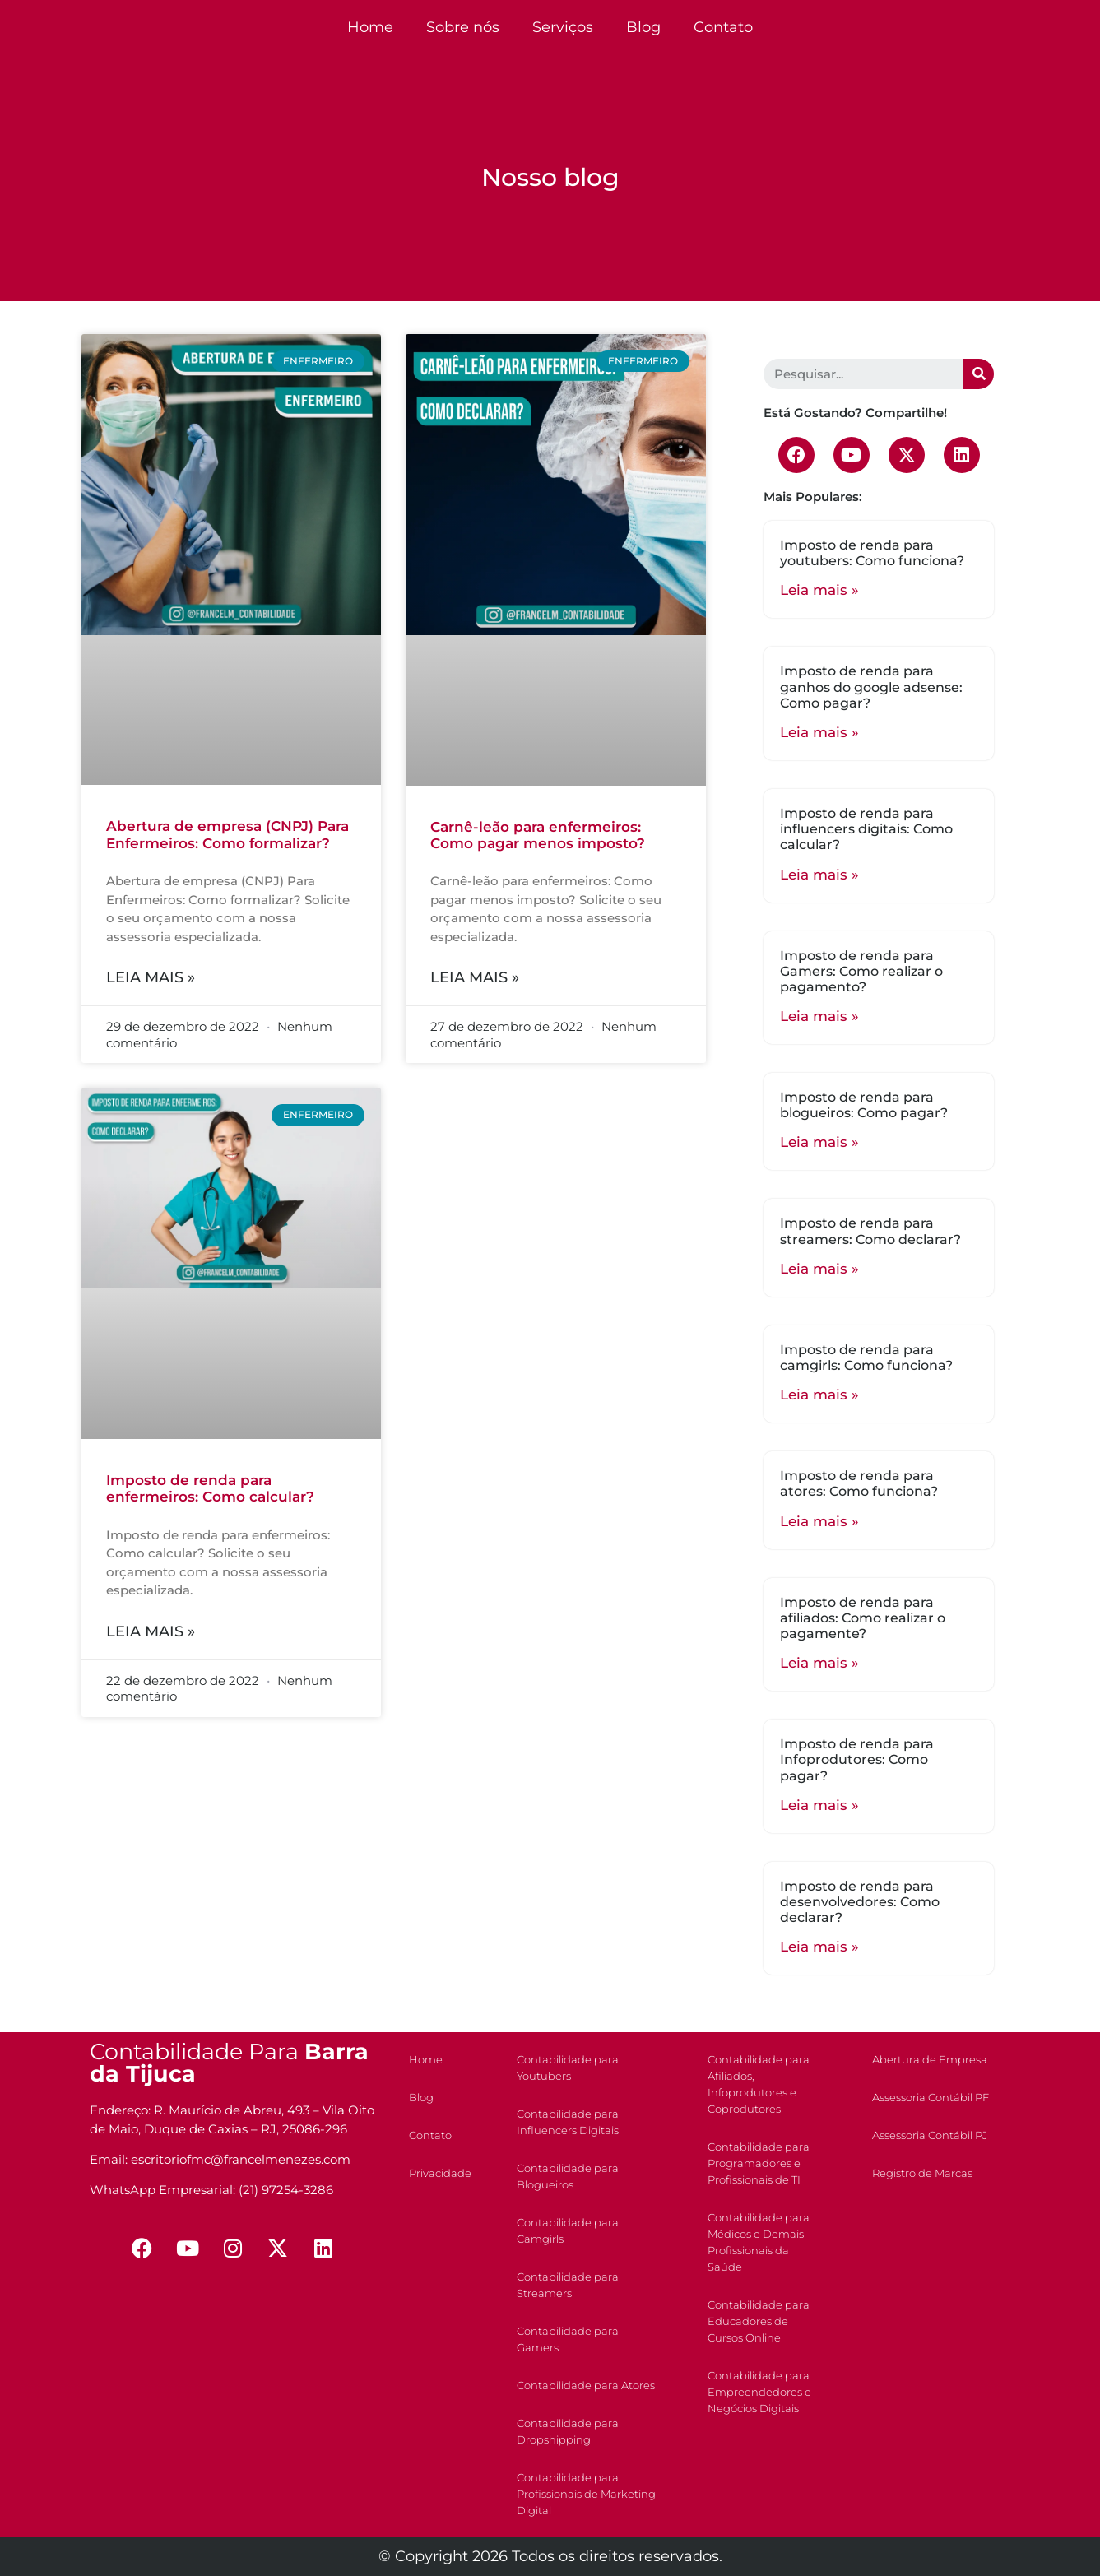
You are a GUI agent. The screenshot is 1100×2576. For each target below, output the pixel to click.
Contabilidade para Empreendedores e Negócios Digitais (759, 2392)
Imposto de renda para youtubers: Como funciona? (872, 553)
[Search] (978, 374)
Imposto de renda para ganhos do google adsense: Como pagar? (871, 686)
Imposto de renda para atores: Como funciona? (859, 1483)
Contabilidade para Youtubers (568, 2067)
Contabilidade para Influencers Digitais (568, 2122)
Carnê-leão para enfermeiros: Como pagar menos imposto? (537, 835)
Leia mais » (150, 977)
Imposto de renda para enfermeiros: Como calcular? (210, 1488)
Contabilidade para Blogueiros (568, 2176)
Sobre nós (462, 27)
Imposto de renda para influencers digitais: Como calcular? (866, 828)
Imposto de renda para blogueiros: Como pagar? (864, 1105)
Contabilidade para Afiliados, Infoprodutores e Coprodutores (759, 2084)
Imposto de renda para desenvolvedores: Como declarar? (860, 1901)
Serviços (562, 27)
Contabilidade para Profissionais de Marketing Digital (586, 2494)
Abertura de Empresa (929, 2059)
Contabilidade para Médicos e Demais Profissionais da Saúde (759, 2242)
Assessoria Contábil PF (930, 2097)
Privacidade (440, 2172)
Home (370, 27)
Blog (643, 27)
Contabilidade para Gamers (568, 2339)
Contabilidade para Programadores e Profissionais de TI (759, 2163)
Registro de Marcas (922, 2172)
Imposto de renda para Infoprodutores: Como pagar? (857, 1759)
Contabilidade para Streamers (568, 2285)
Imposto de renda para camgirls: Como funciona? (866, 1357)
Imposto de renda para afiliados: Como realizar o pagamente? (862, 1617)
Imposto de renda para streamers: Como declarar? (870, 1230)
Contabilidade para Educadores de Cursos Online (759, 2321)
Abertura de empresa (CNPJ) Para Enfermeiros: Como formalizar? (227, 834)
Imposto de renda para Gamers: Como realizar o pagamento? (861, 971)
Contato (723, 27)
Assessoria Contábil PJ (929, 2135)
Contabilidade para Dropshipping (568, 2431)
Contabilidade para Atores (586, 2385)
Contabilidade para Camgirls (568, 2230)
